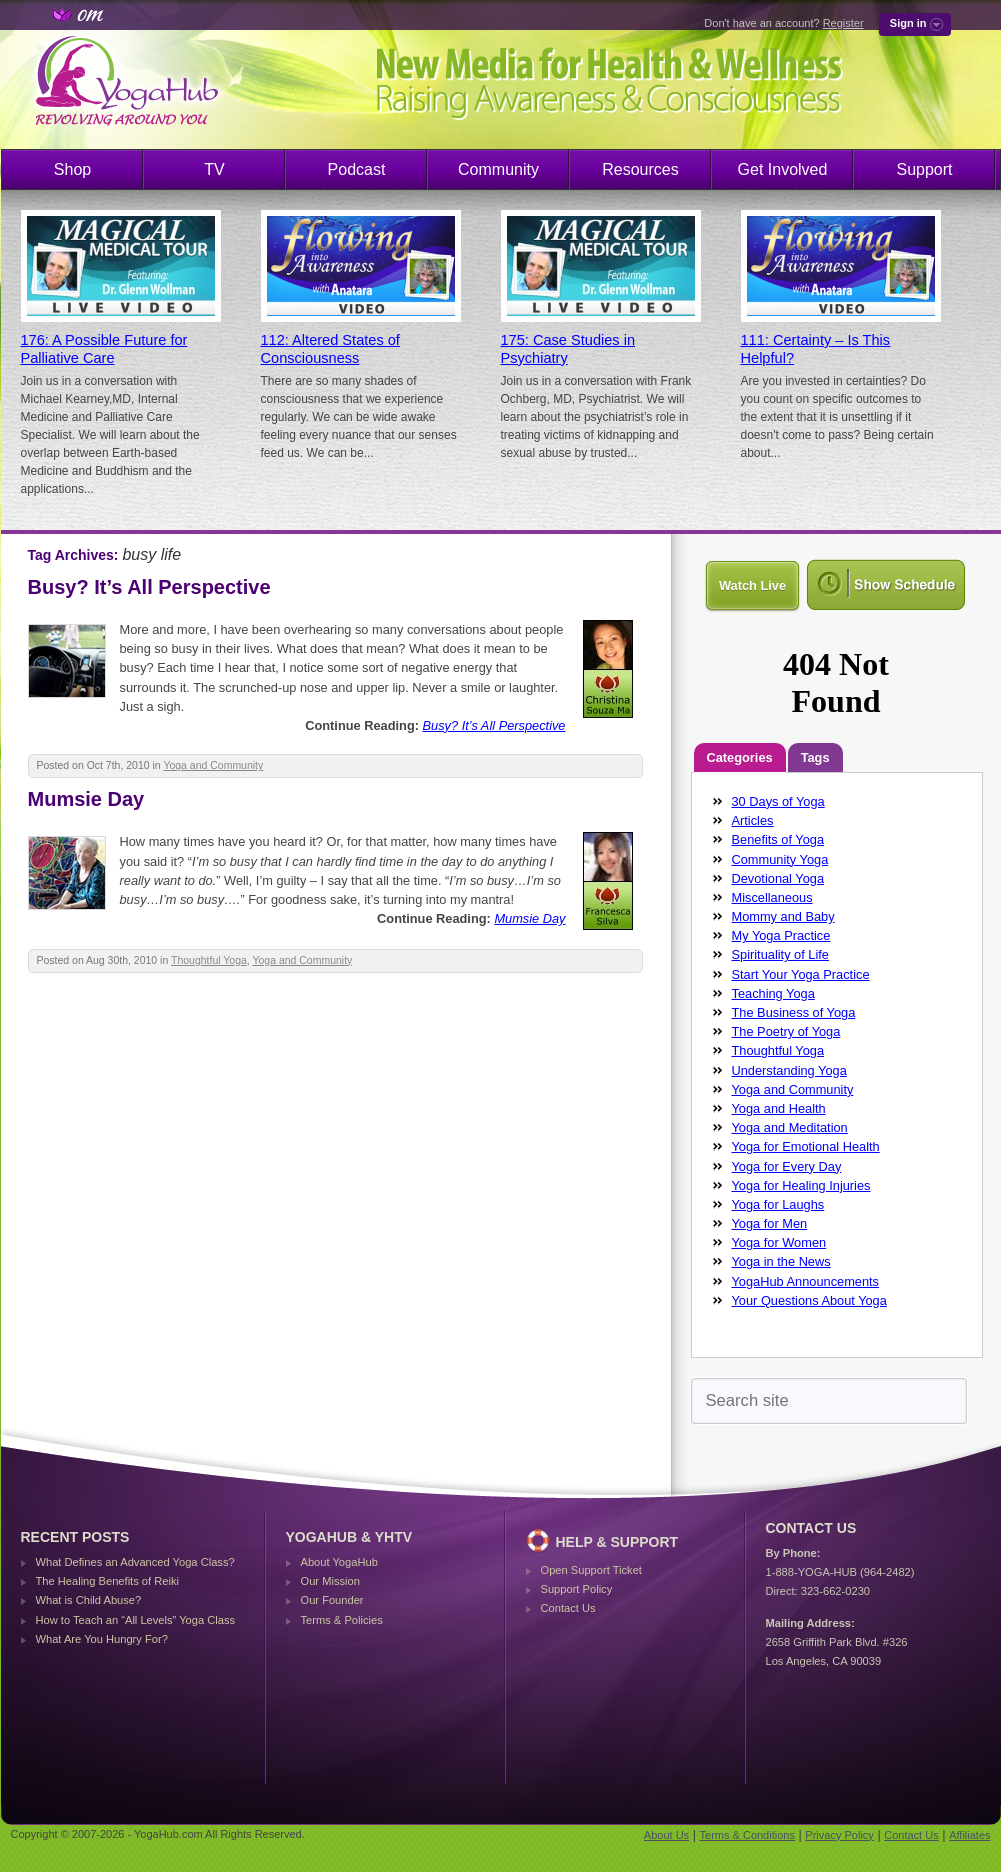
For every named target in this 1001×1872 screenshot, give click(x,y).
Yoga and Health (779, 1108)
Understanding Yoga (789, 1070)
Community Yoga (780, 859)
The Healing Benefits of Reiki (107, 1581)
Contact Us (568, 1608)
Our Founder (332, 1600)
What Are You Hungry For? (102, 1639)
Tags (815, 757)
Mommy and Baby (783, 916)
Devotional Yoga (778, 878)
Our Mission (330, 1581)
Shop (72, 169)
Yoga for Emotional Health (806, 1146)
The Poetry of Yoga (786, 1031)
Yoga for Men (770, 1223)
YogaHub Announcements (806, 1281)
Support (924, 169)
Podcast (357, 169)
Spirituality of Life (780, 954)
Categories (740, 757)
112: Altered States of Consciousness (330, 349)
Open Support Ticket (591, 1570)
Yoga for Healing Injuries (801, 1185)
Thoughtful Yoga (209, 960)
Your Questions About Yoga (809, 1300)
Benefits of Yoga (778, 839)
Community (498, 169)
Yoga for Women (779, 1242)
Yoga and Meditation (790, 1127)
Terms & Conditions (747, 1835)
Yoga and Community (213, 765)
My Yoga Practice (781, 935)
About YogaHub (339, 1562)
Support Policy (577, 1589)
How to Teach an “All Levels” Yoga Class (136, 1620)
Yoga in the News (781, 1261)
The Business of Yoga (794, 1012)
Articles (753, 820)
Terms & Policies (342, 1620)
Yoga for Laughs (778, 1204)
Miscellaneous (772, 897)
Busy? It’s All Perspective (149, 587)
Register (843, 23)
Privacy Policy (839, 1835)
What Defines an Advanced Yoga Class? (135, 1562)
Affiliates (969, 1835)
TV (214, 169)
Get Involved (783, 169)
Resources (640, 169)
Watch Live (752, 585)
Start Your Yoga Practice (801, 974)
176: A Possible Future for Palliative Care (104, 349)
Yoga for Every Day (787, 1166)
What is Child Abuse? (89, 1600)
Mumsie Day (86, 799)
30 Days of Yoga (778, 801)
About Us (666, 1835)
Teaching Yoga (773, 993)
